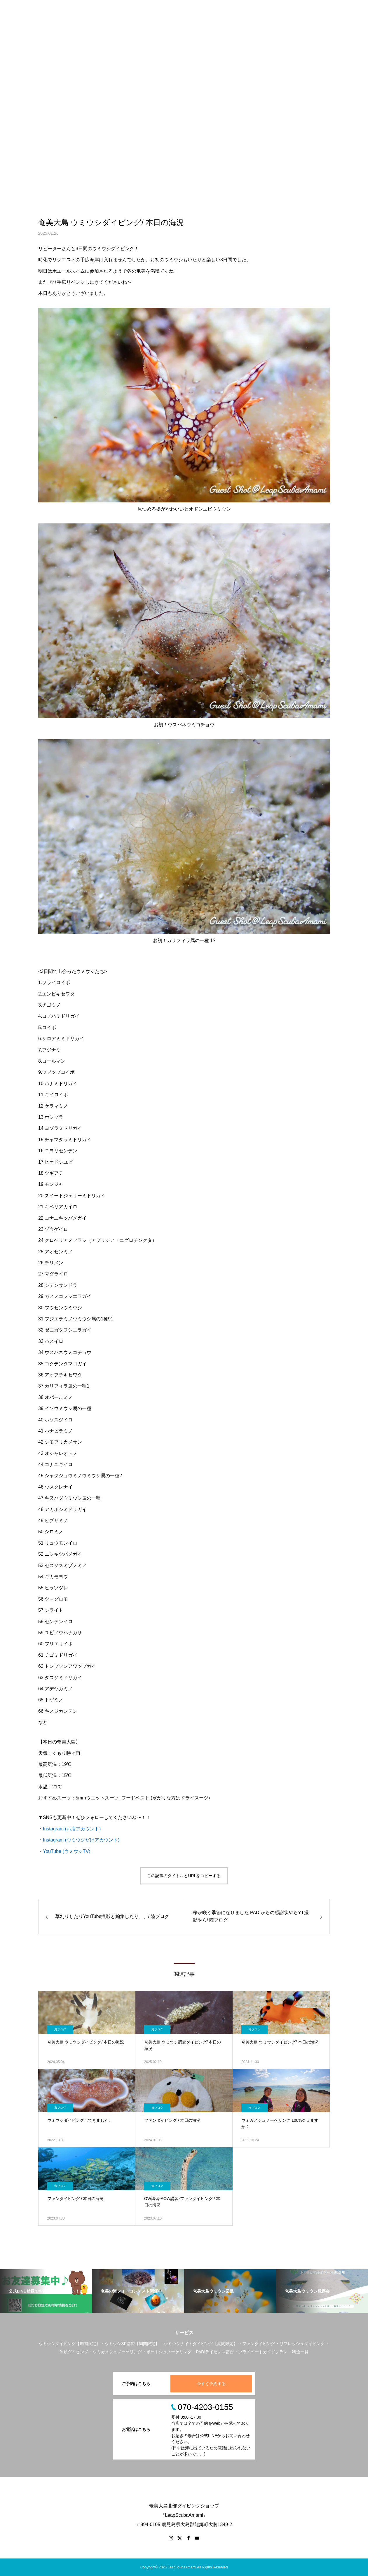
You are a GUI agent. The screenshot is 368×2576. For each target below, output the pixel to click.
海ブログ (60, 2029)
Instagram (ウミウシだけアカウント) (81, 1839)
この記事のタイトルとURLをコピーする (184, 1875)
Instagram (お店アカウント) (72, 1828)
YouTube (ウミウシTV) (66, 1851)
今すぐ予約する (211, 2383)
